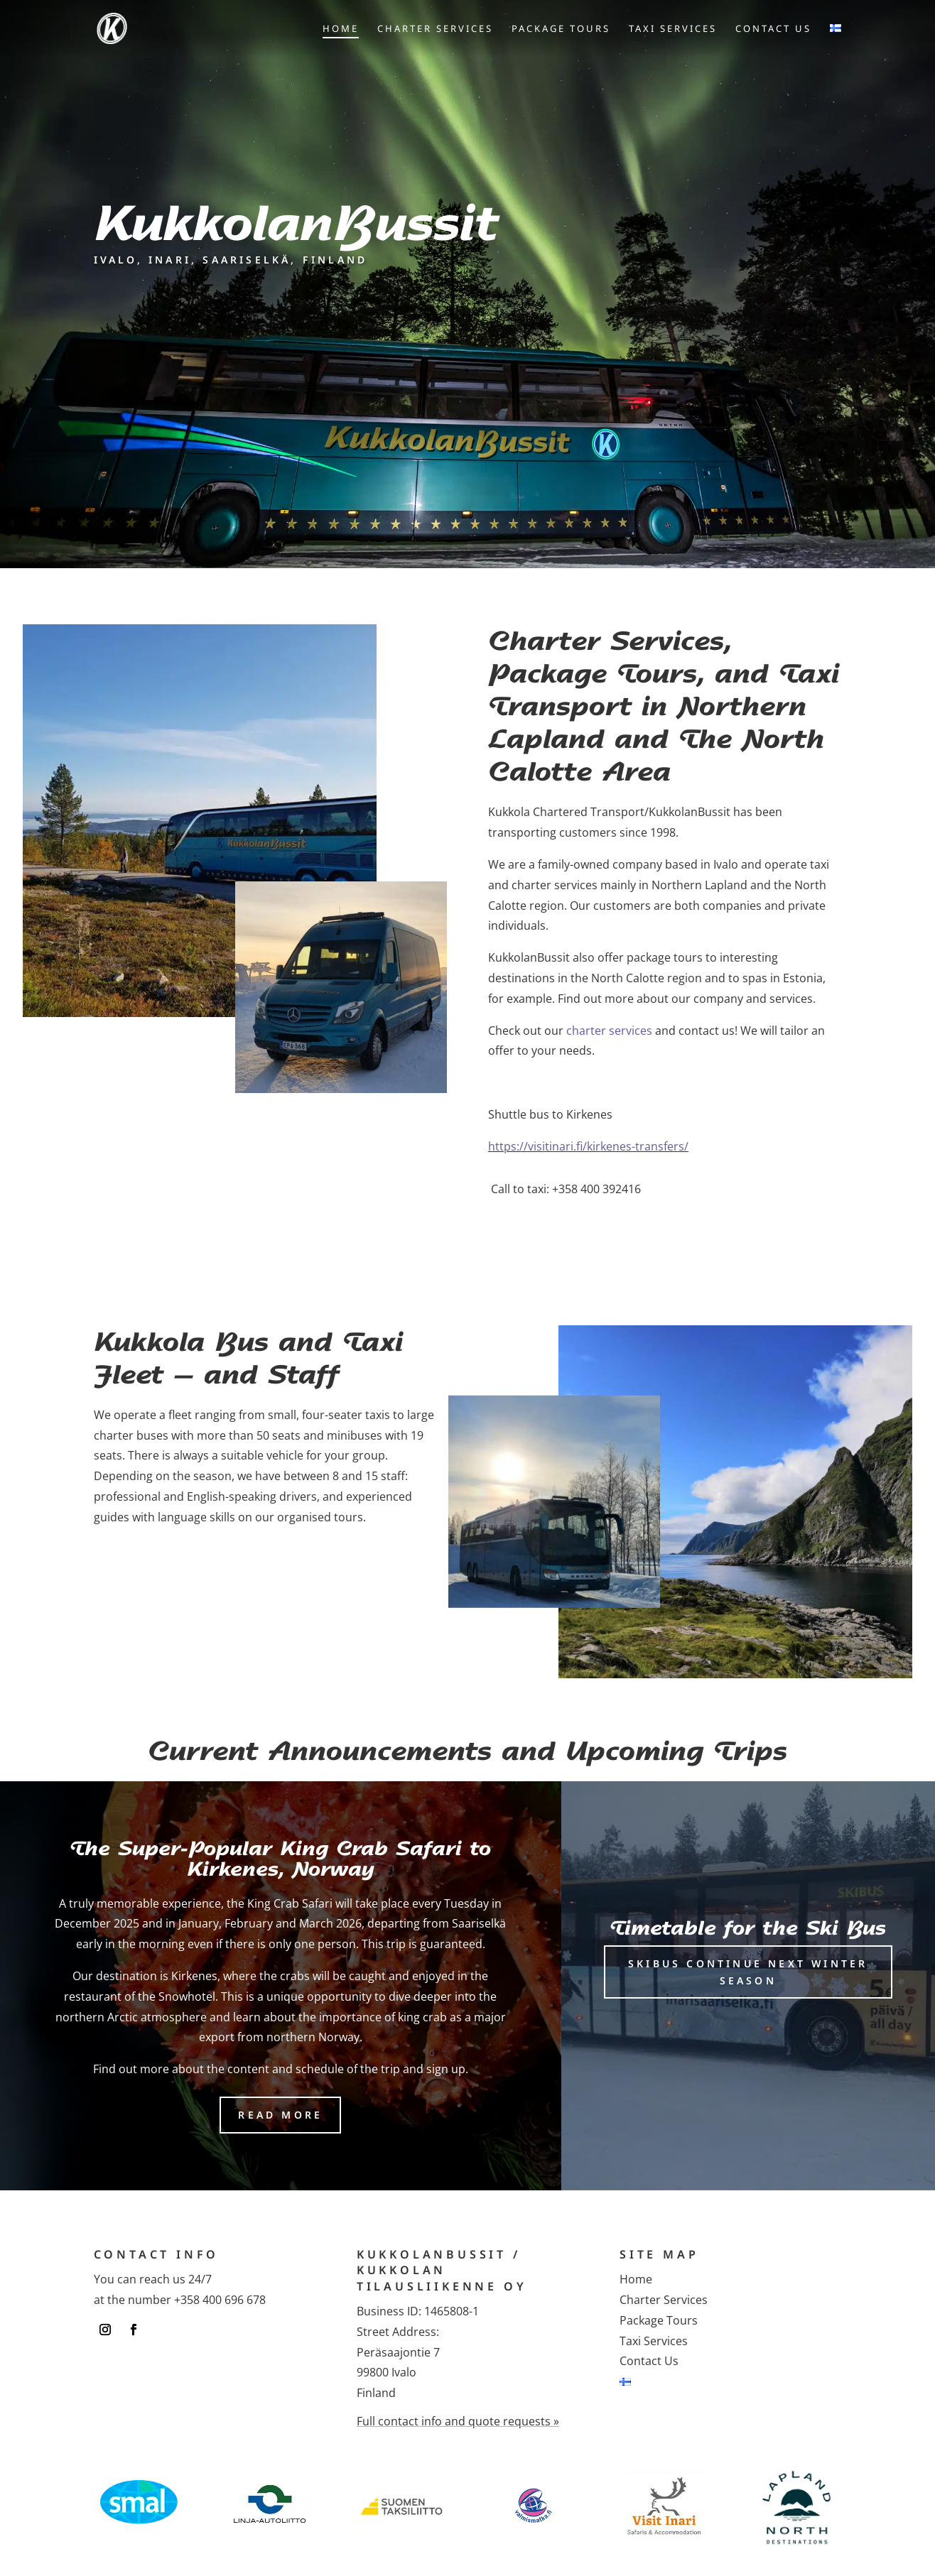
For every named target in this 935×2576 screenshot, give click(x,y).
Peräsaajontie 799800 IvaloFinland (398, 2372)
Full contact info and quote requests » (458, 2421)
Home (341, 29)
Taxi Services (673, 29)
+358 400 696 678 (220, 2300)
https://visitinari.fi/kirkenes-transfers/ (588, 1146)
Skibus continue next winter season (748, 1972)
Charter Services (435, 29)
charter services (609, 1030)
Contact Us (773, 29)
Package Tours (561, 29)
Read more (280, 2114)
